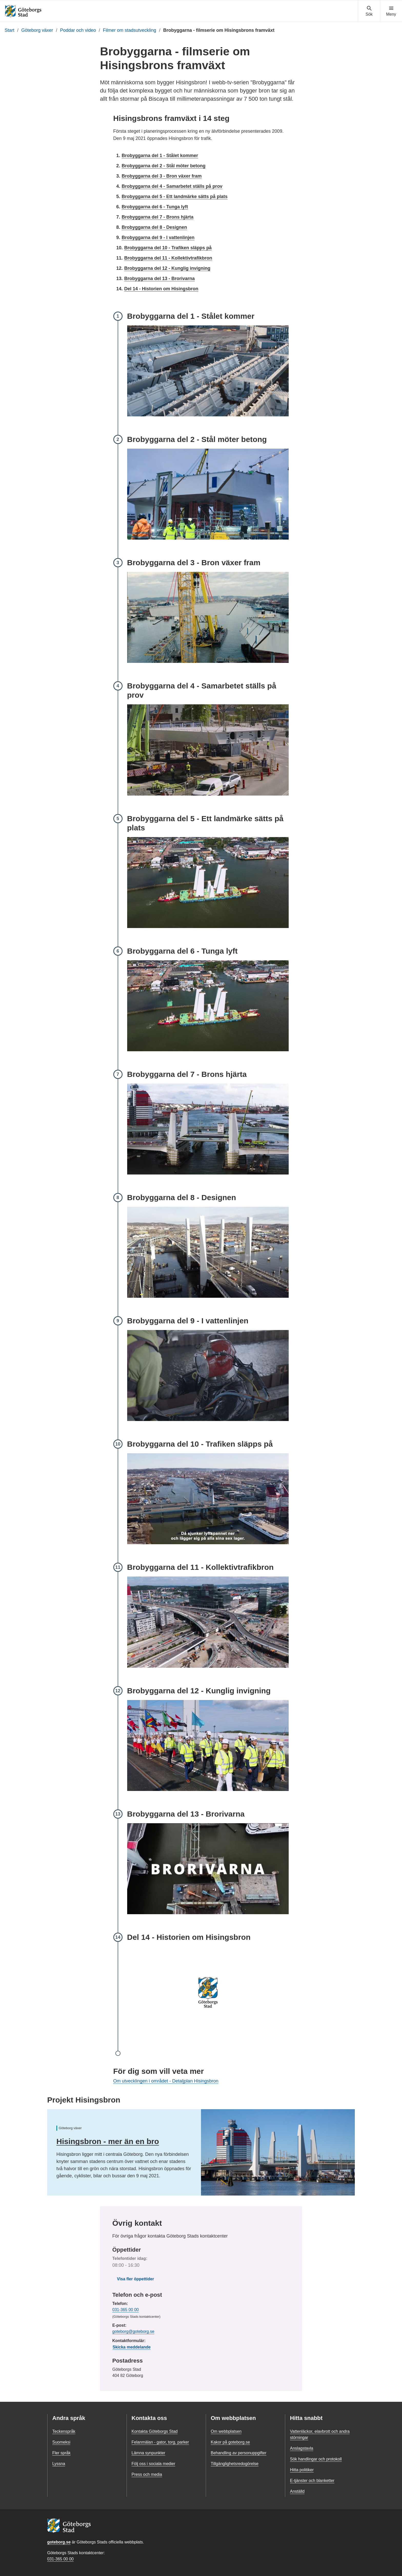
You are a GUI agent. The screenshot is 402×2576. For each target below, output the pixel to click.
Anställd (297, 2491)
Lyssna (58, 2463)
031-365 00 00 (125, 2309)
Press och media (147, 2474)
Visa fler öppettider (135, 2279)
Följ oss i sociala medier (153, 2463)
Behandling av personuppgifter (238, 2453)
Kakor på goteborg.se (230, 2442)
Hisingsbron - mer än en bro (107, 2141)
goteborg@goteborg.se (133, 2331)
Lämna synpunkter (148, 2453)
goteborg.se (59, 2542)
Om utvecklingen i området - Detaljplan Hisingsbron (165, 2081)
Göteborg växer (37, 30)
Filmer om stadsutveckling (129, 30)
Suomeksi (61, 2442)
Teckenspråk (63, 2431)
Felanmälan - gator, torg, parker (160, 2442)
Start (9, 30)
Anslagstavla (301, 2448)
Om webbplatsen (226, 2431)
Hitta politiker (302, 2470)
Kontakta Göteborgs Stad (155, 2431)
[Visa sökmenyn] (369, 11)
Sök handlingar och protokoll (316, 2459)
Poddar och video (78, 30)
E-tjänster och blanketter (312, 2480)
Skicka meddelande (132, 2347)
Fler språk (61, 2453)
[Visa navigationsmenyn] (391, 11)
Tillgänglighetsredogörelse (234, 2463)
